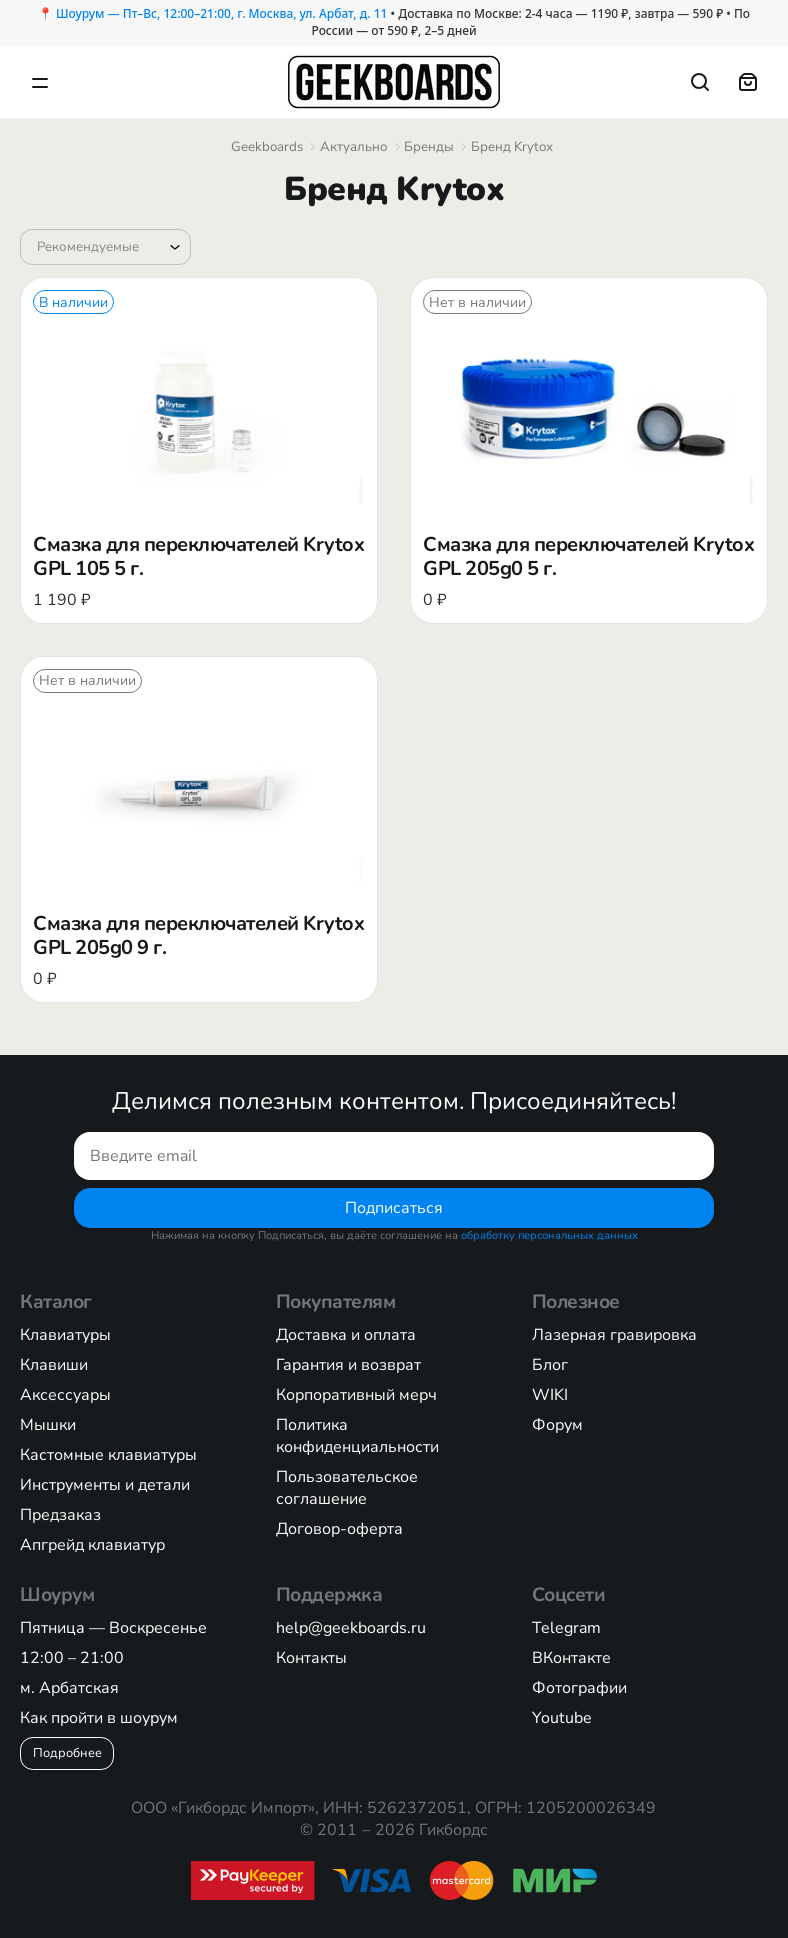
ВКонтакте (571, 1658)
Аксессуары (65, 1395)
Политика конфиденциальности (357, 1436)
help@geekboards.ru (351, 1628)
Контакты (311, 1658)
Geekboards (267, 147)
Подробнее (67, 1752)
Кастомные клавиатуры (108, 1455)
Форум (557, 1425)
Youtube (562, 1718)
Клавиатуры (65, 1335)
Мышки (48, 1425)
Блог (550, 1365)
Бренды (429, 147)
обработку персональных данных (549, 1235)
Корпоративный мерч (356, 1395)
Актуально (354, 147)
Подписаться (394, 1207)
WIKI (550, 1395)
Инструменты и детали (105, 1485)
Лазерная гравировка (614, 1335)
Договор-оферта (339, 1529)
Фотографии (579, 1688)
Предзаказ (60, 1515)
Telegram (566, 1628)
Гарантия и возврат (348, 1365)
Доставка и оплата (346, 1335)
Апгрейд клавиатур (92, 1545)
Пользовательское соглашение (347, 1488)
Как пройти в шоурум (99, 1718)
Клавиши (54, 1365)
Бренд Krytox (512, 147)
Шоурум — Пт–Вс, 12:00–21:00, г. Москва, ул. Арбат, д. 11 (221, 13)
